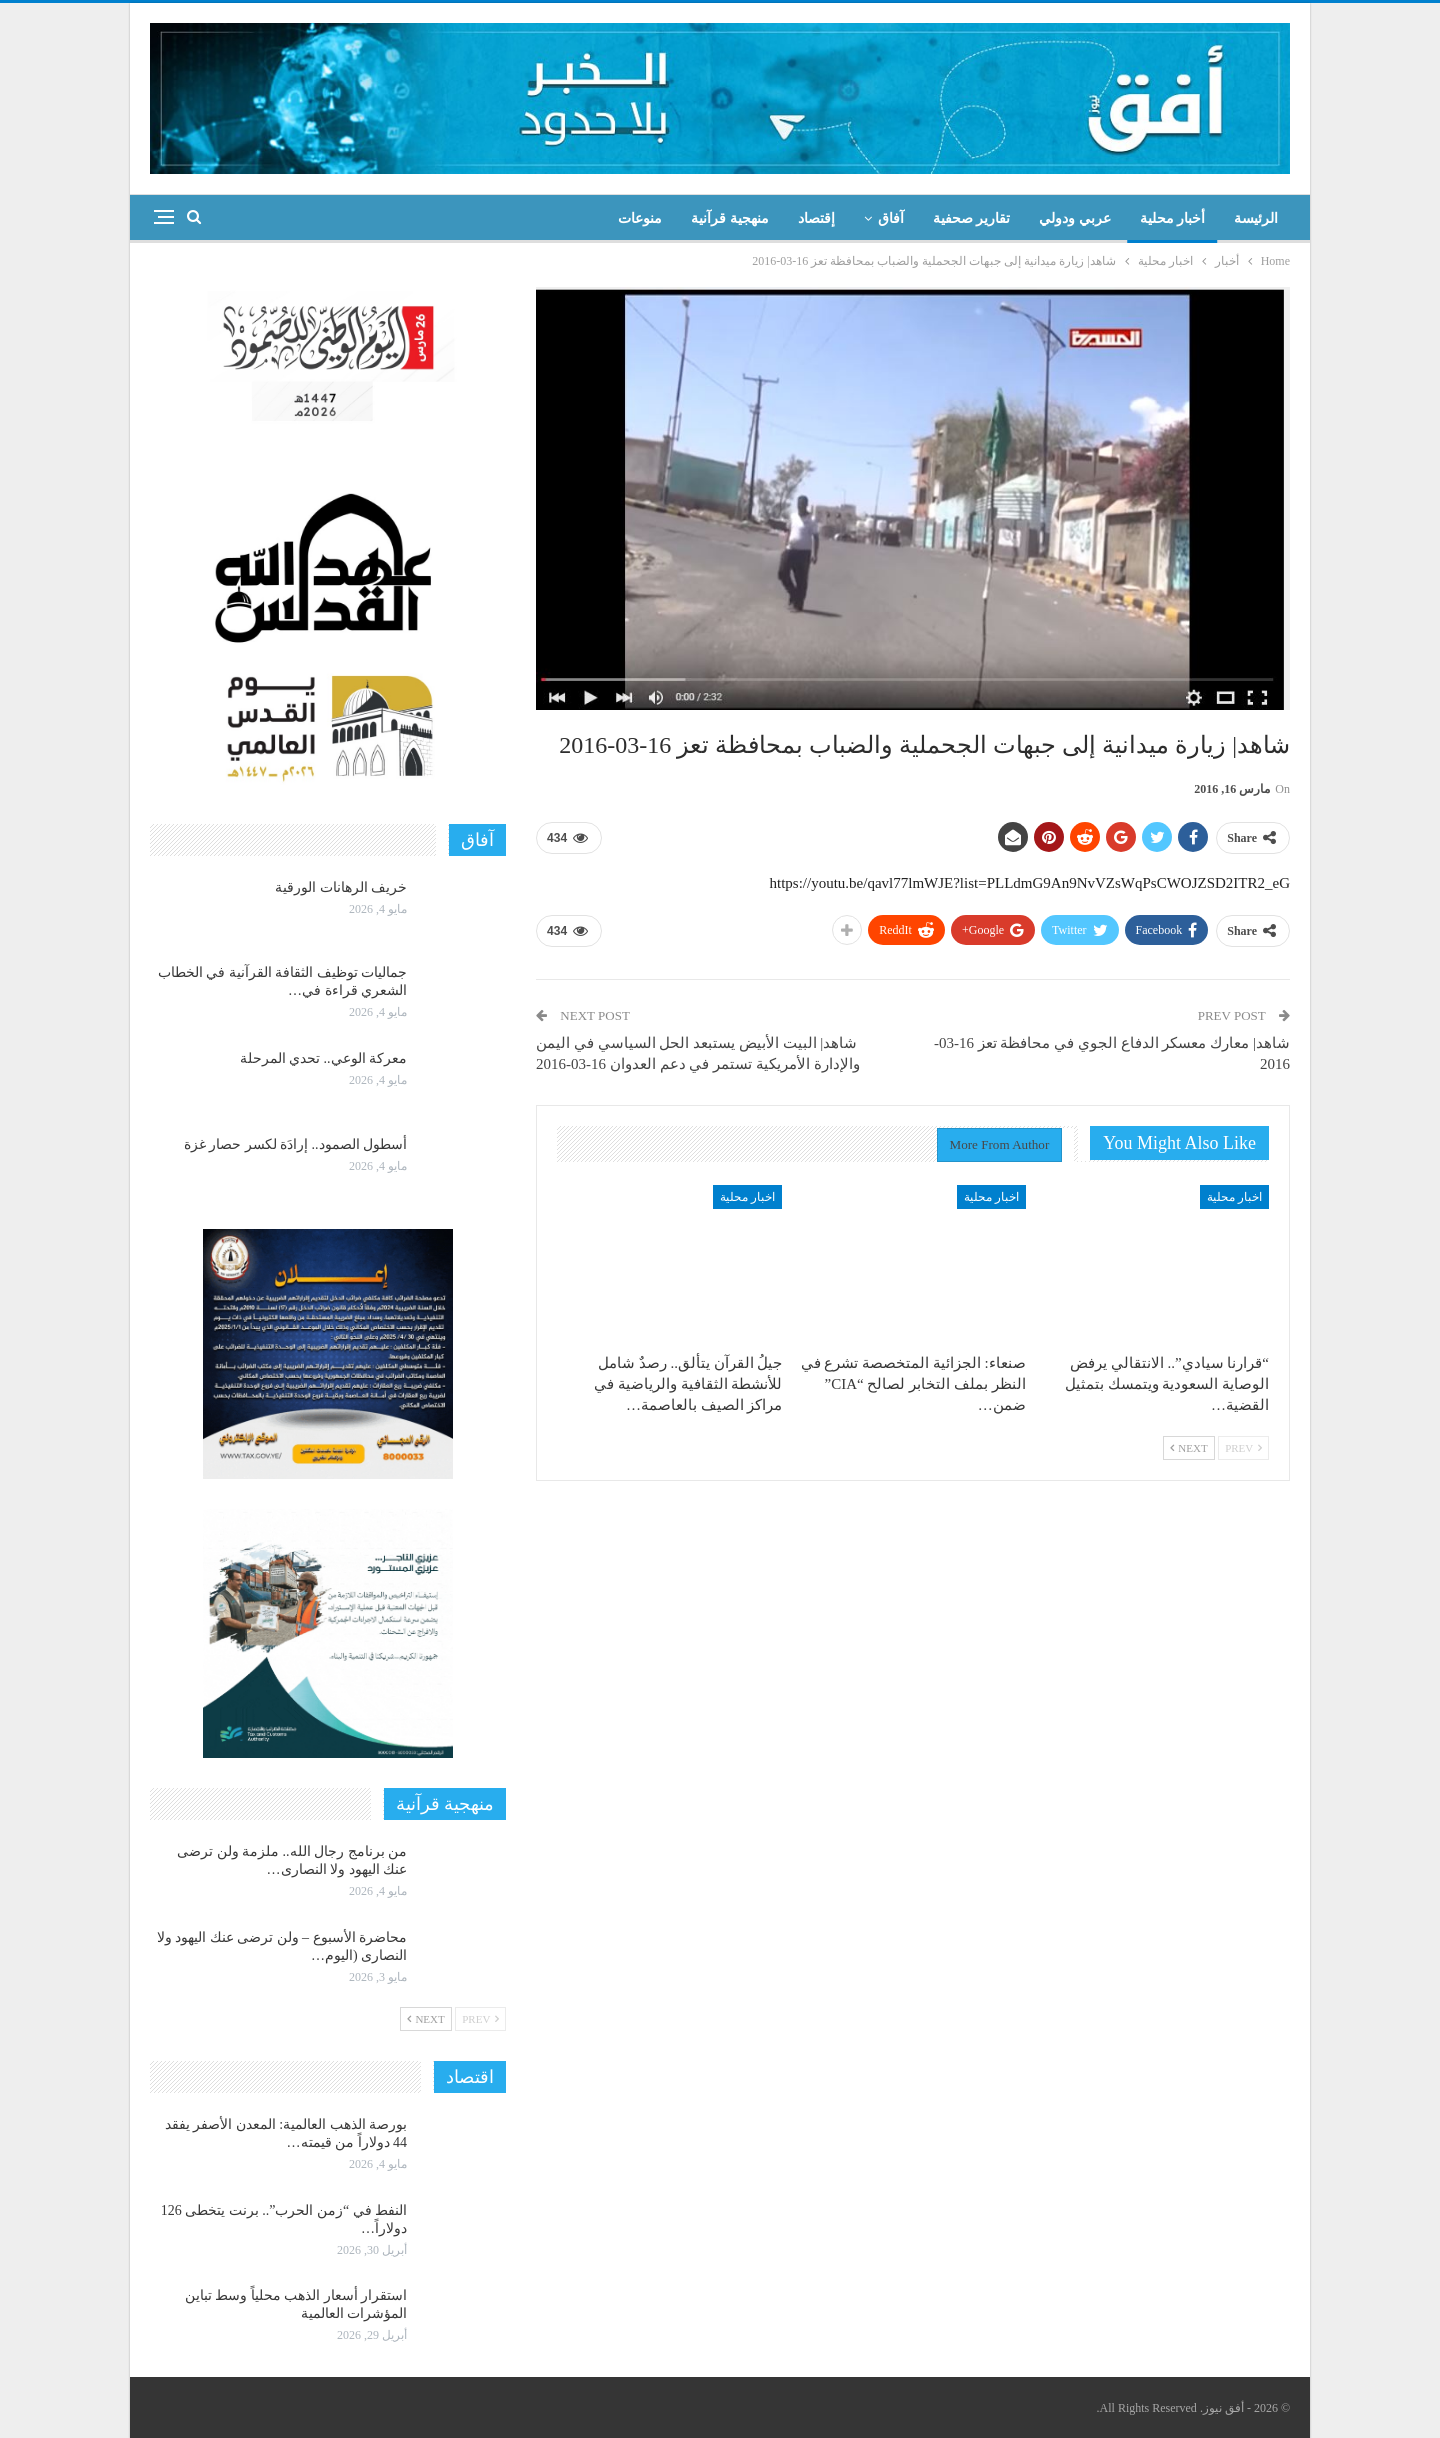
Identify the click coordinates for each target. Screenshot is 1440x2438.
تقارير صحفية (972, 218)
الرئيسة (1256, 218)
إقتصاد (816, 218)
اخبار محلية (1234, 1197)
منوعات (640, 218)
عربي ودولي (1075, 218)
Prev (1243, 1448)
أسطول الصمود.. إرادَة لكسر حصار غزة (296, 1144)
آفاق (891, 218)
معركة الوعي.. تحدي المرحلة (324, 1058)
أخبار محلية (1173, 218)
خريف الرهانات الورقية (341, 887)
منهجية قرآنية (730, 218)
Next (1189, 1448)
